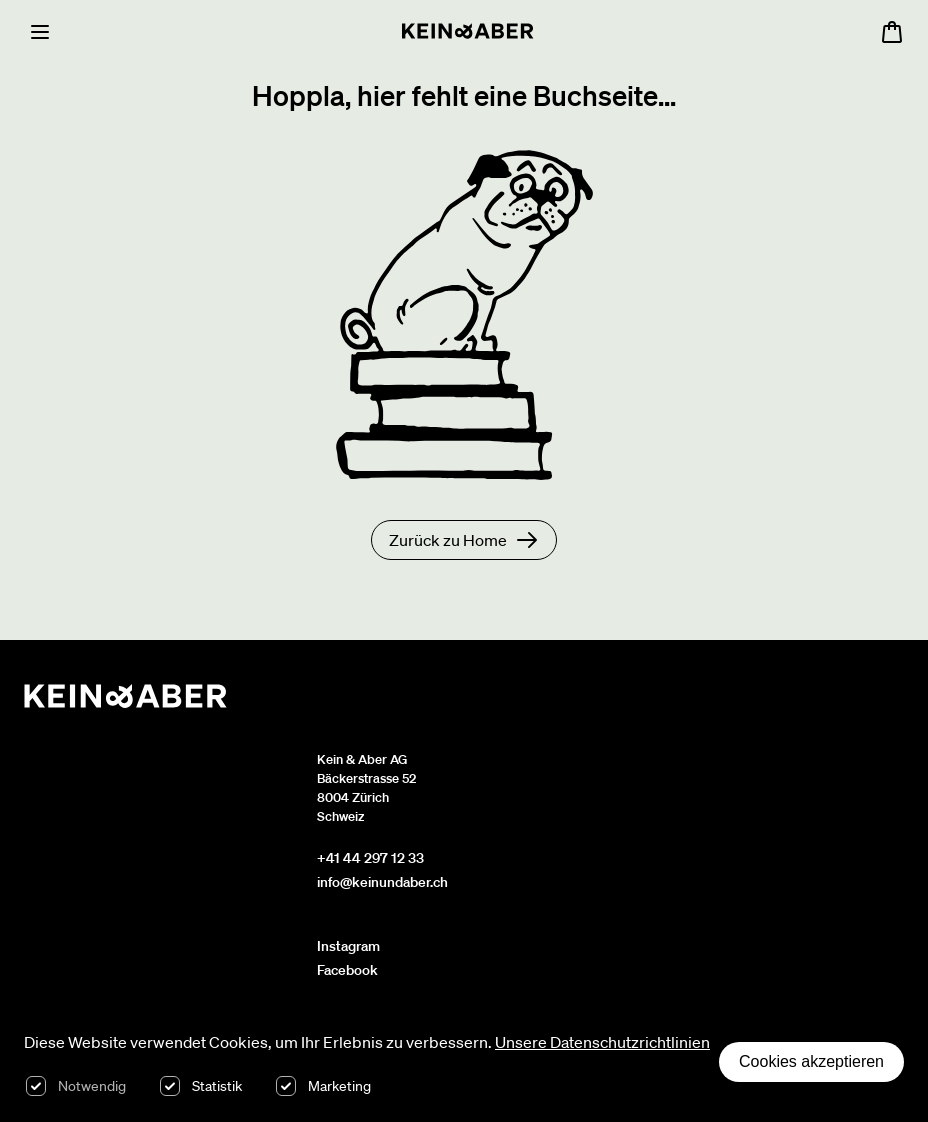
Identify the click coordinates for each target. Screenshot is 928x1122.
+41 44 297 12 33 (370, 858)
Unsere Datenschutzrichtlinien (602, 1042)
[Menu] (40, 32)
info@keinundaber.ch (382, 882)
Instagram (348, 946)
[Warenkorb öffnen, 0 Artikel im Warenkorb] (892, 32)
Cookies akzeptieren (811, 1061)
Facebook (347, 970)
